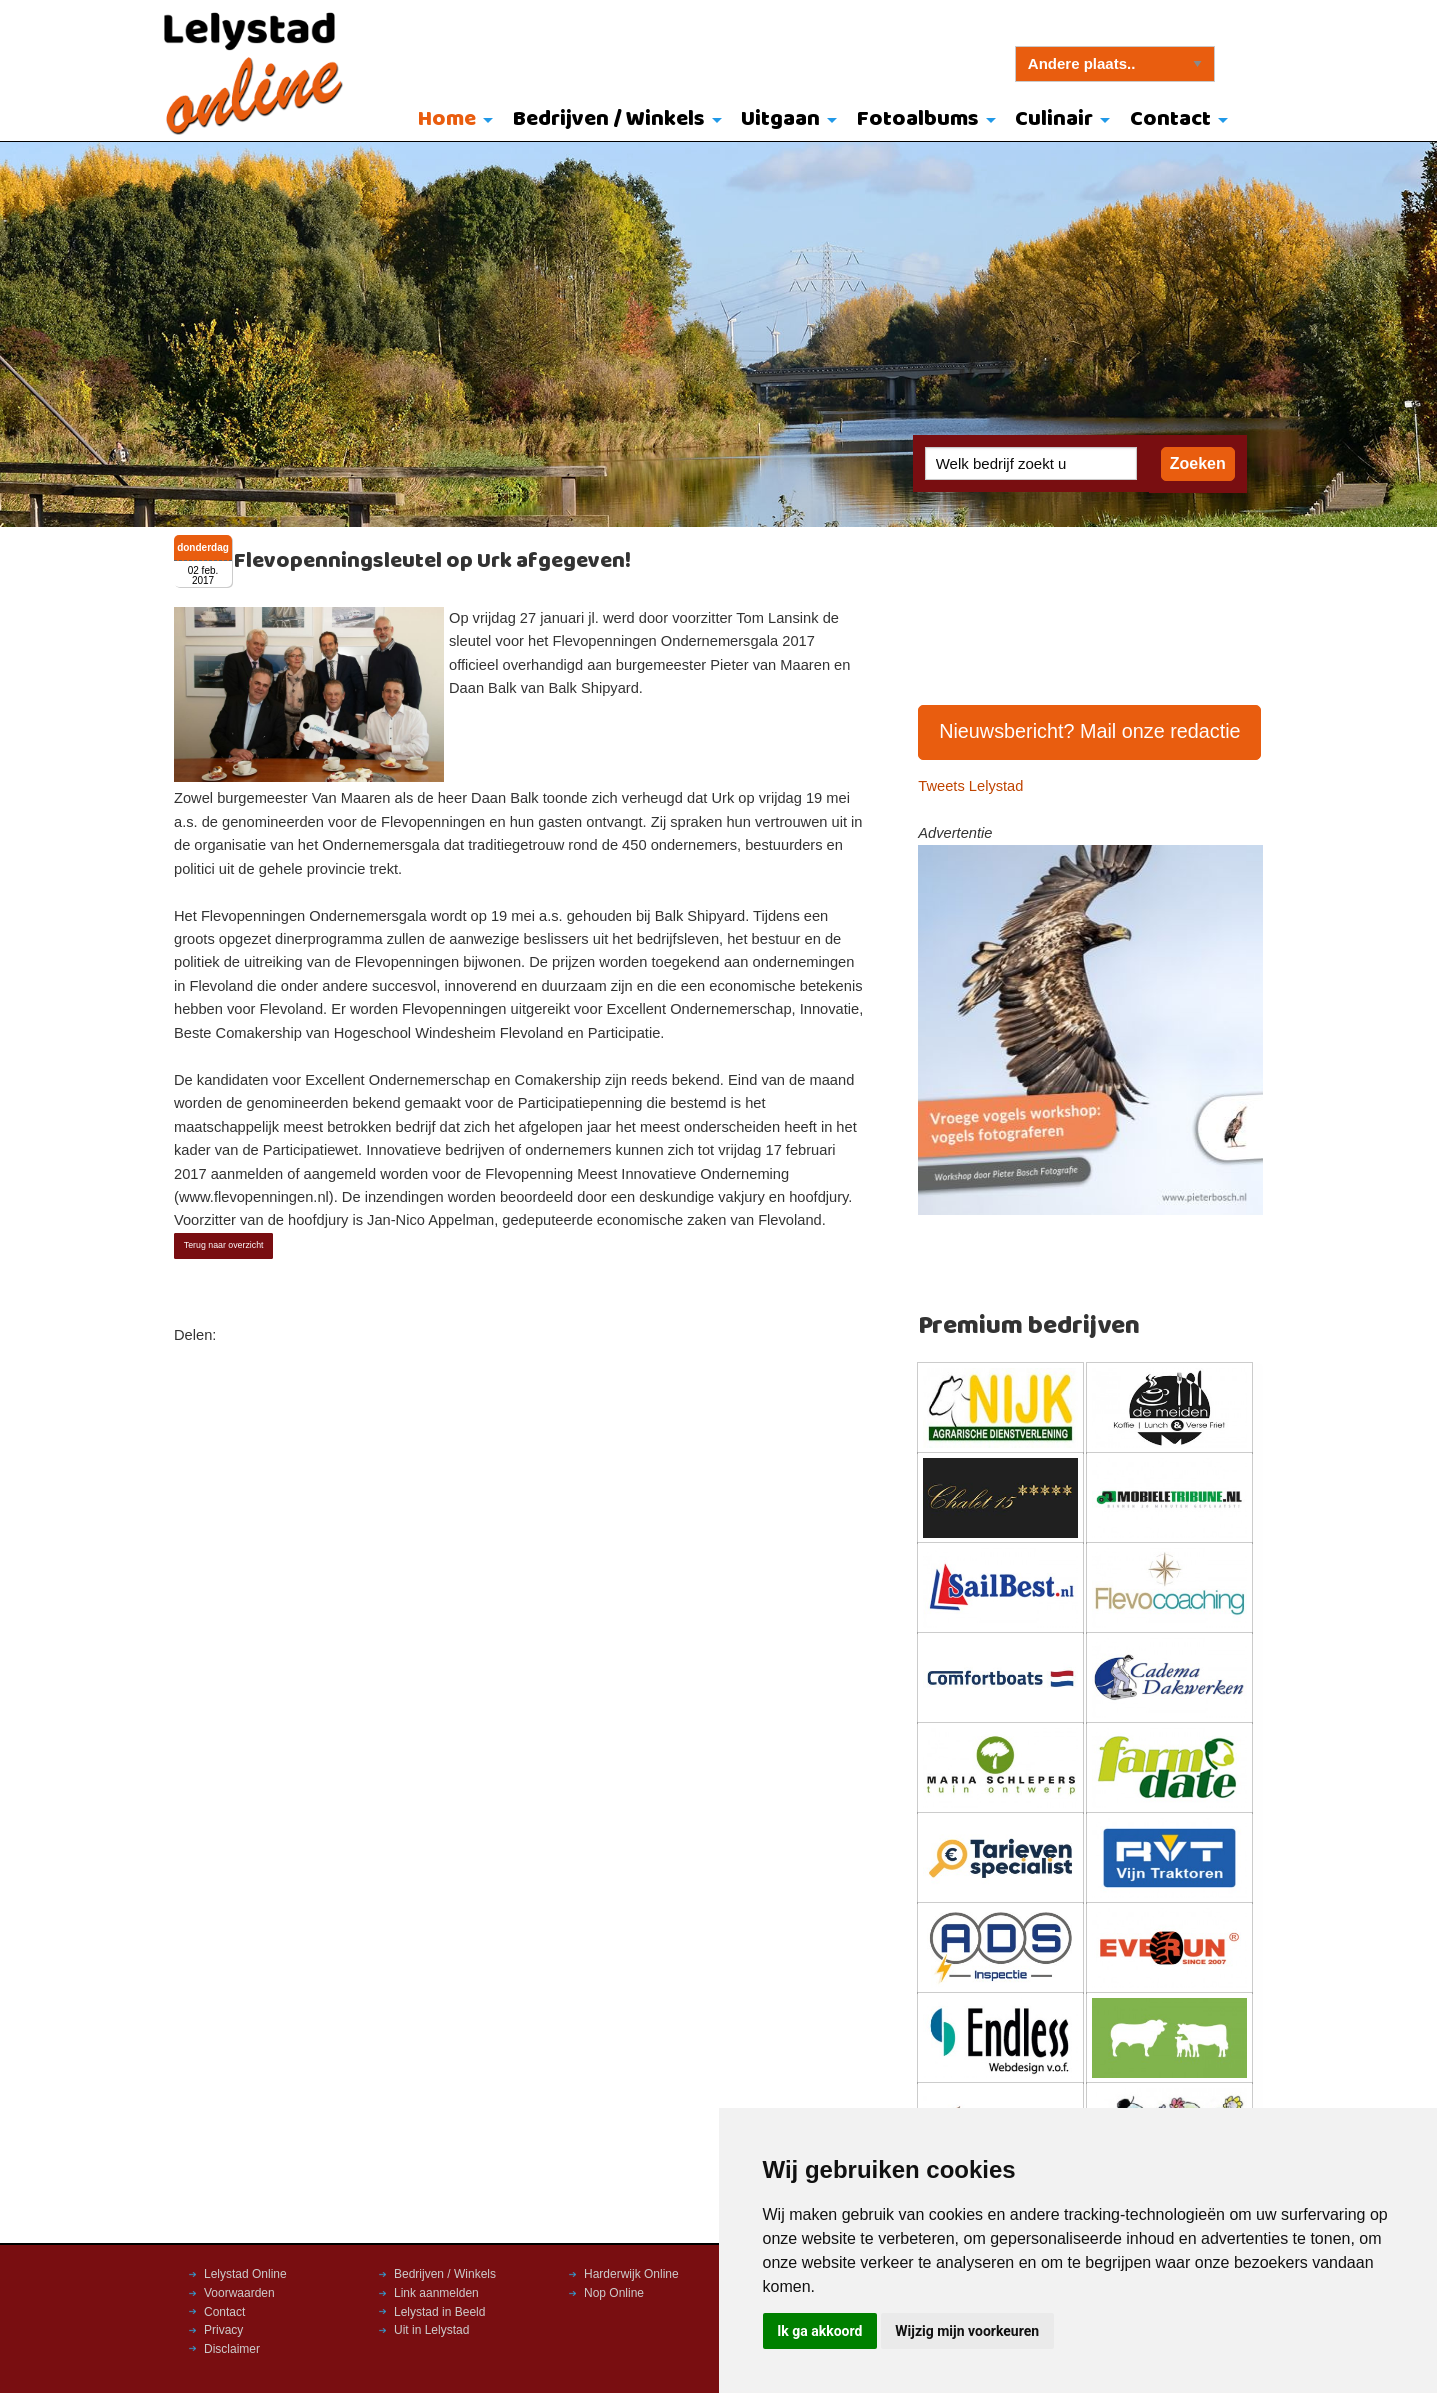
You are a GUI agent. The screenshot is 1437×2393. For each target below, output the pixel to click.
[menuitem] (450, 121)
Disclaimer (232, 2349)
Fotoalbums (918, 119)
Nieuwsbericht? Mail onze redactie (1090, 731)
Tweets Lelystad (970, 786)
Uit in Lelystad (431, 2330)
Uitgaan (780, 119)
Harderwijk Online (631, 2274)
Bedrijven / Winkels (609, 119)
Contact (1170, 119)
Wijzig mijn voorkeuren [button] (967, 2331)
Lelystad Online (245, 2274)
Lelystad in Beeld (439, 2312)
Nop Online (614, 2293)
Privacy (223, 2330)
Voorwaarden (239, 2293)
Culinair (1054, 119)
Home (447, 119)
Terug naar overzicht (224, 1245)
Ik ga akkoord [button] (819, 2331)
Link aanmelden (436, 2293)
